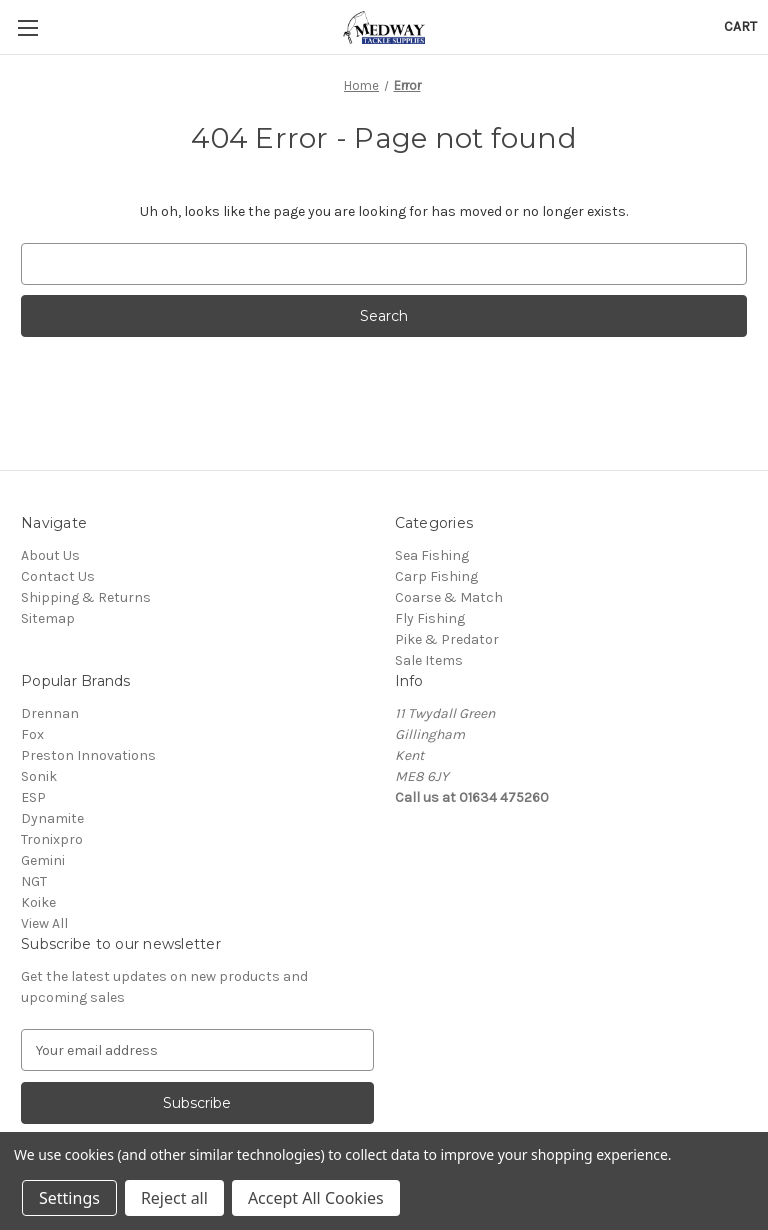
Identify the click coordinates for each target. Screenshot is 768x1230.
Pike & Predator (447, 639)
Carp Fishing (436, 576)
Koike (38, 902)
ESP (33, 797)
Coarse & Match (449, 597)
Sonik (39, 776)
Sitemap (48, 618)
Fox (32, 734)
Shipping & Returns (86, 597)
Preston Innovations (88, 755)
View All (44, 923)
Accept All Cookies (316, 1198)
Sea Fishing (432, 555)
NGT (34, 881)
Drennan (50, 713)
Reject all (174, 1198)
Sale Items (429, 660)
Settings (69, 1198)
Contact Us (58, 576)
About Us (50, 555)
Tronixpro (52, 839)
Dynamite (52, 818)
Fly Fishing (430, 618)
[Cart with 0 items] (740, 26)
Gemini (43, 860)
